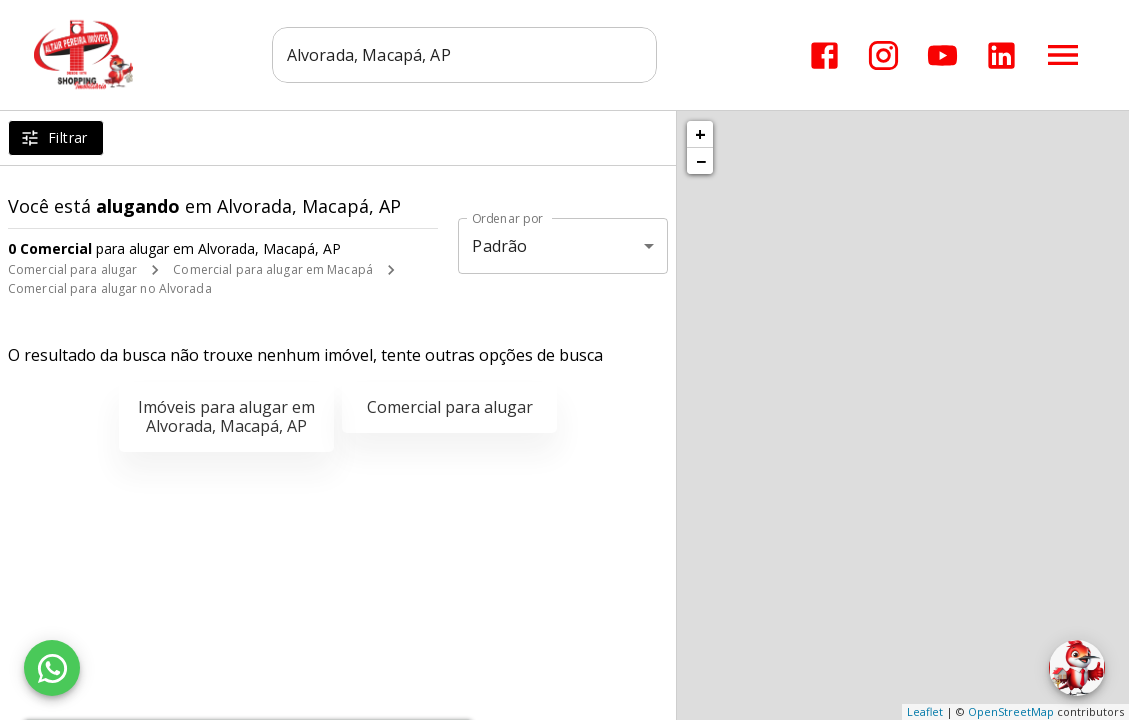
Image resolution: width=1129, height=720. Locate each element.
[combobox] (464, 55)
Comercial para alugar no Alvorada (110, 288)
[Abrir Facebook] (824, 55)
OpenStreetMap (1011, 711)
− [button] (701, 161)
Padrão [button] (499, 246)
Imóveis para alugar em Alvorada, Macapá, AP (226, 416)
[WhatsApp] (52, 668)
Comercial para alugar (72, 269)
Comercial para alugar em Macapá (273, 269)
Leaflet (925, 711)
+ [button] (700, 134)
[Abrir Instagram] (883, 55)
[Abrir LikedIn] (1001, 55)
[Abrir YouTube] (942, 55)
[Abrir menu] (1063, 55)
